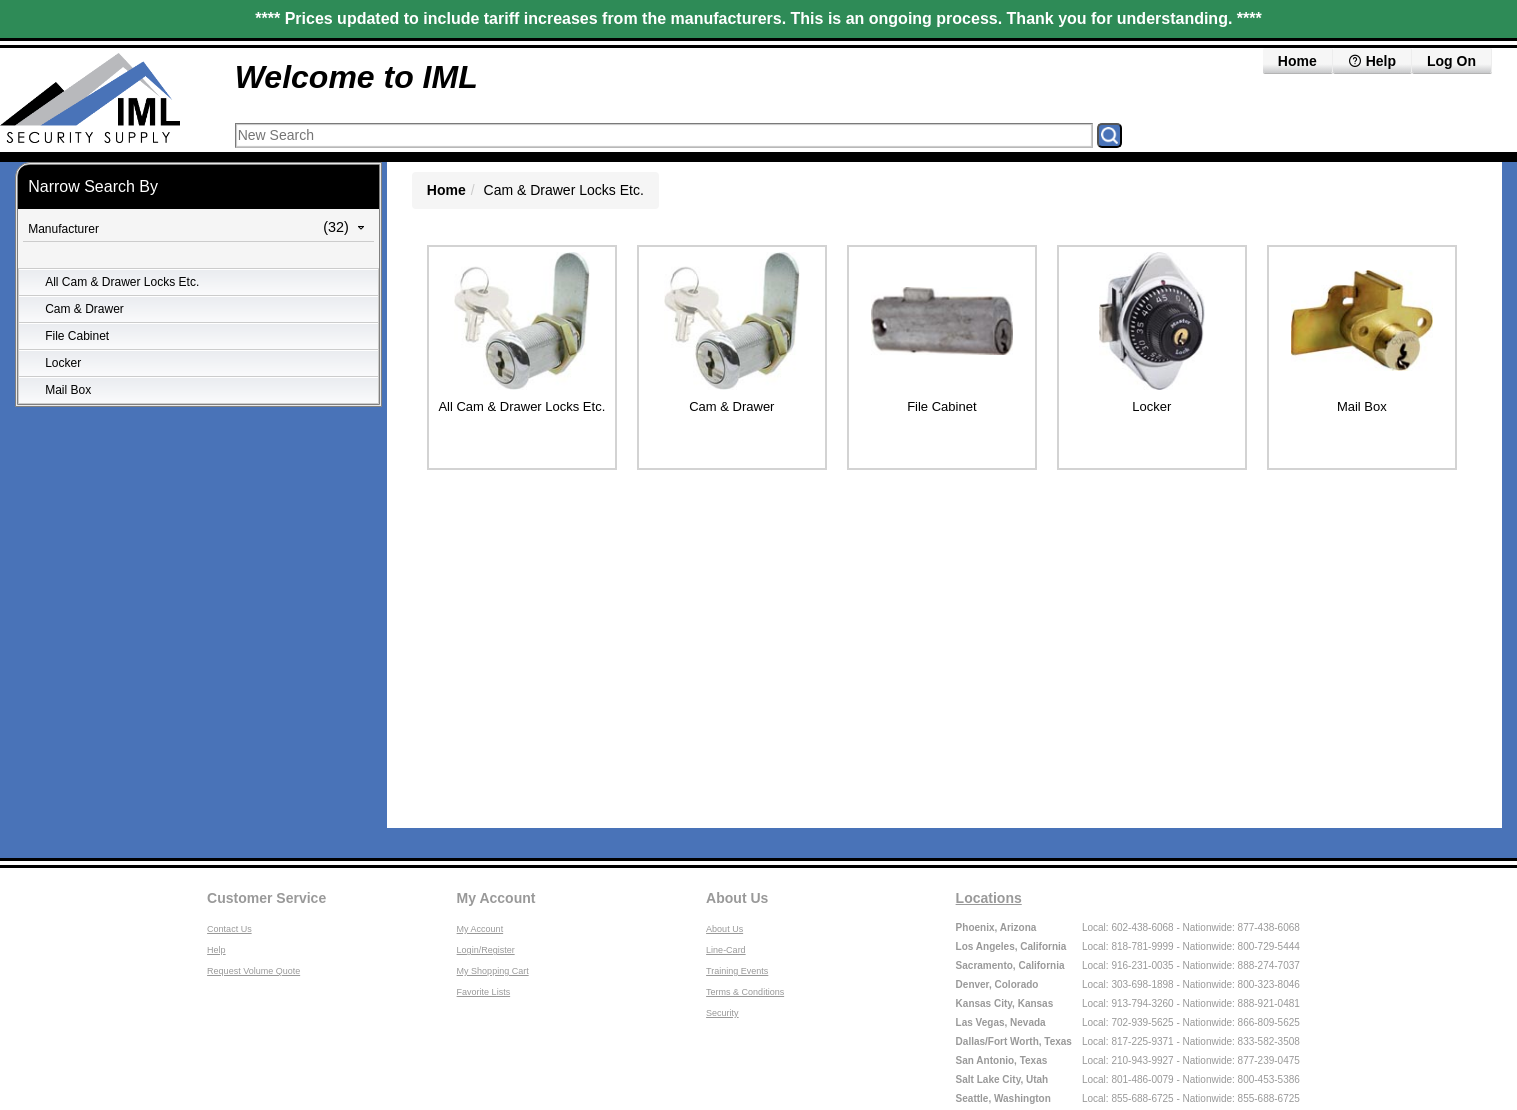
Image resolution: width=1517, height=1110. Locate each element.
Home (1297, 61)
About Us (737, 898)
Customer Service (266, 898)
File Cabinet (77, 336)
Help (1372, 61)
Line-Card (726, 950)
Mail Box (68, 390)
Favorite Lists (484, 992)
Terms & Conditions (745, 992)
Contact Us (229, 929)
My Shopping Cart (493, 971)
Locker (63, 363)
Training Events (737, 971)
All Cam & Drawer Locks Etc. (122, 282)
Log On (1451, 61)
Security (722, 1013)
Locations (989, 898)
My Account (496, 898)
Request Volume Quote (253, 971)
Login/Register (486, 950)
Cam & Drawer (84, 309)
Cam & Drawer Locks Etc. (564, 190)
